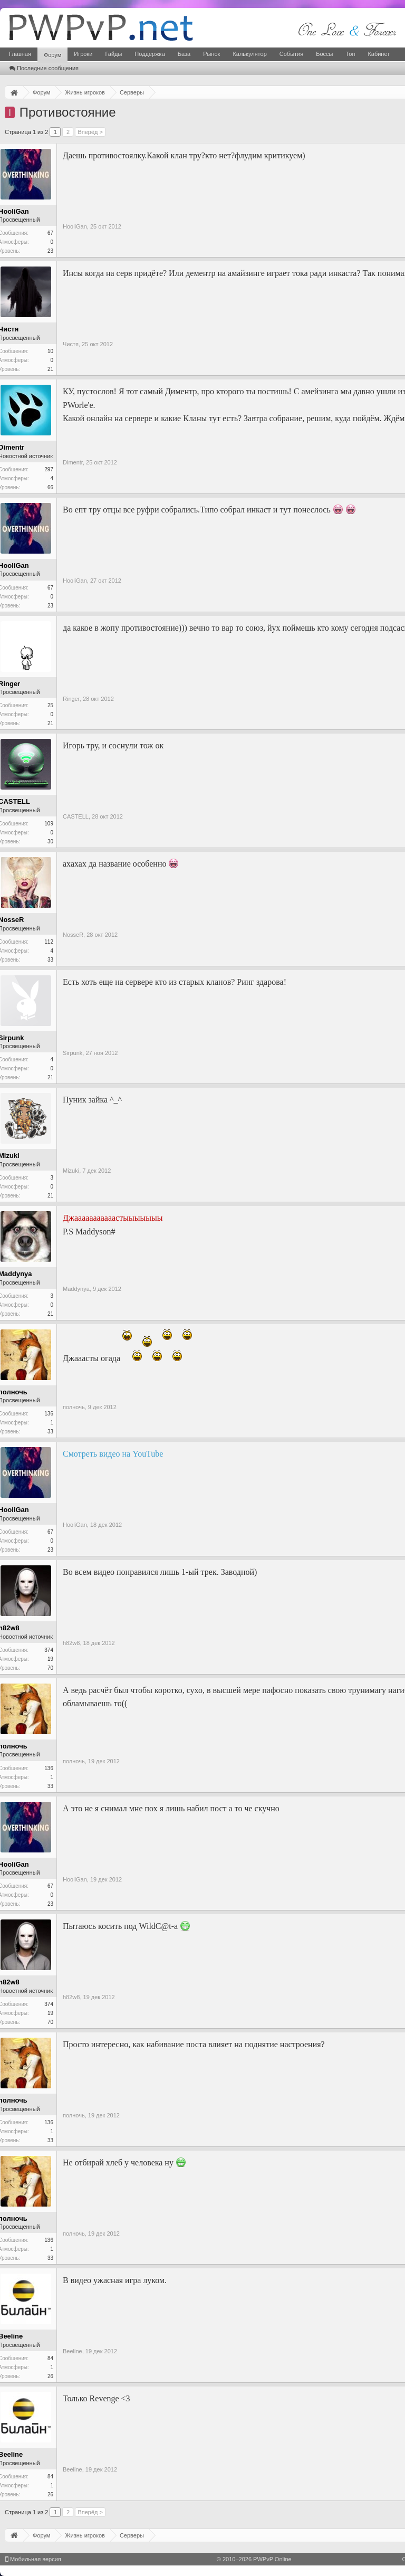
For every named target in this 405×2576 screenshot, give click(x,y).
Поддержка (149, 54)
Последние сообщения (44, 68)
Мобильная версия (33, 2559)
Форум (52, 55)
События (291, 54)
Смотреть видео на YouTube (113, 1453)
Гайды (113, 54)
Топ (350, 54)
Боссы (324, 54)
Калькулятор (249, 54)
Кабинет (379, 54)
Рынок (211, 54)
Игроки (83, 54)
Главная (20, 54)
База (184, 54)
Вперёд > (90, 132)
